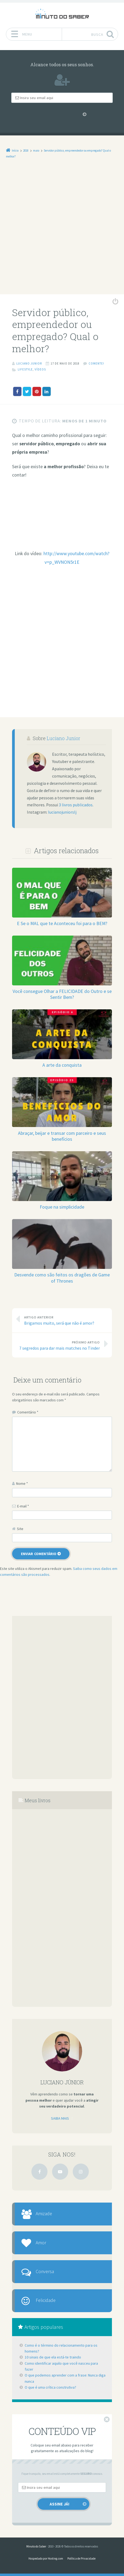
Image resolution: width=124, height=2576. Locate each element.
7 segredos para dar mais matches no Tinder (59, 1344)
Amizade (44, 2213)
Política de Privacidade (81, 2558)
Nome (22, 1483)
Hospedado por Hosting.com (45, 2558)
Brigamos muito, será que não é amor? (65, 1319)
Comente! (96, 363)
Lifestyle (25, 369)
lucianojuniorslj (62, 811)
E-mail (23, 1505)
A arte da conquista (62, 1065)
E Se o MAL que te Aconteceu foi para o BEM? (62, 923)
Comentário (27, 1411)
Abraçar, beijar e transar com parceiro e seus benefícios (62, 1136)
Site (20, 1528)
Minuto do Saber (36, 2546)
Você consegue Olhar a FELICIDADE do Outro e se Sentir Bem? (62, 994)
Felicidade (46, 2300)
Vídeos (40, 369)
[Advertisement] (62, 230)
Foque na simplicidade (62, 1207)
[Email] (62, 98)
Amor (41, 2242)
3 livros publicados (76, 804)
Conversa (45, 2271)
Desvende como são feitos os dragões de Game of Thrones (62, 1277)
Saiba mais (60, 2118)
